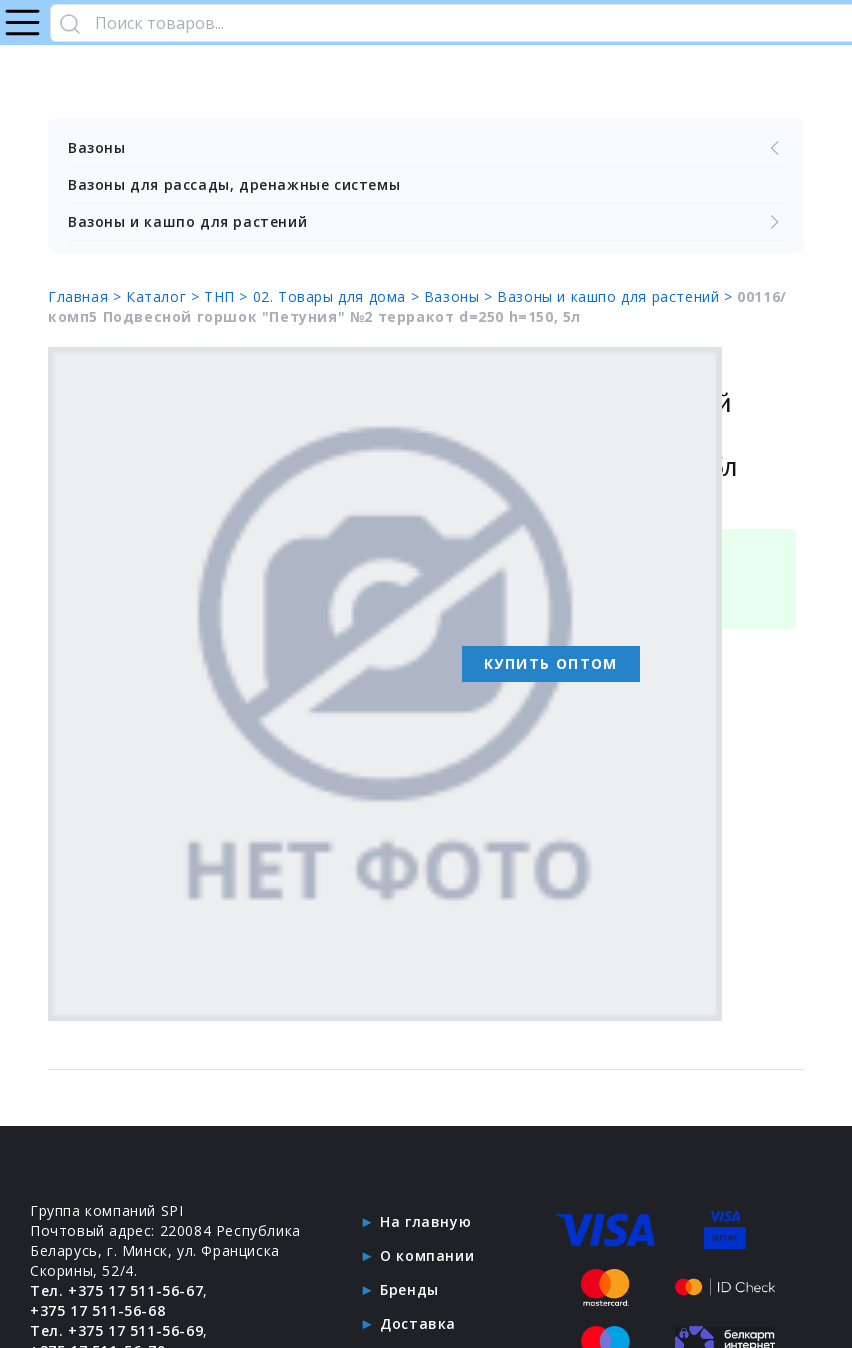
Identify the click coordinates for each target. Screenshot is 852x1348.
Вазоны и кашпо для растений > (617, 296)
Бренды (409, 1289)
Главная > (87, 296)
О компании (427, 1255)
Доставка (418, 1323)
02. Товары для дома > (338, 296)
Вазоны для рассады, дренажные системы (234, 184)
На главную (425, 1221)
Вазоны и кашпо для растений (426, 222)
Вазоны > (460, 296)
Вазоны (426, 148)
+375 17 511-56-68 (97, 1310)
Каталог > (165, 296)
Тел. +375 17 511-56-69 (116, 1330)
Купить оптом (551, 663)
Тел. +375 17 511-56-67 (116, 1290)
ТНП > (228, 296)
